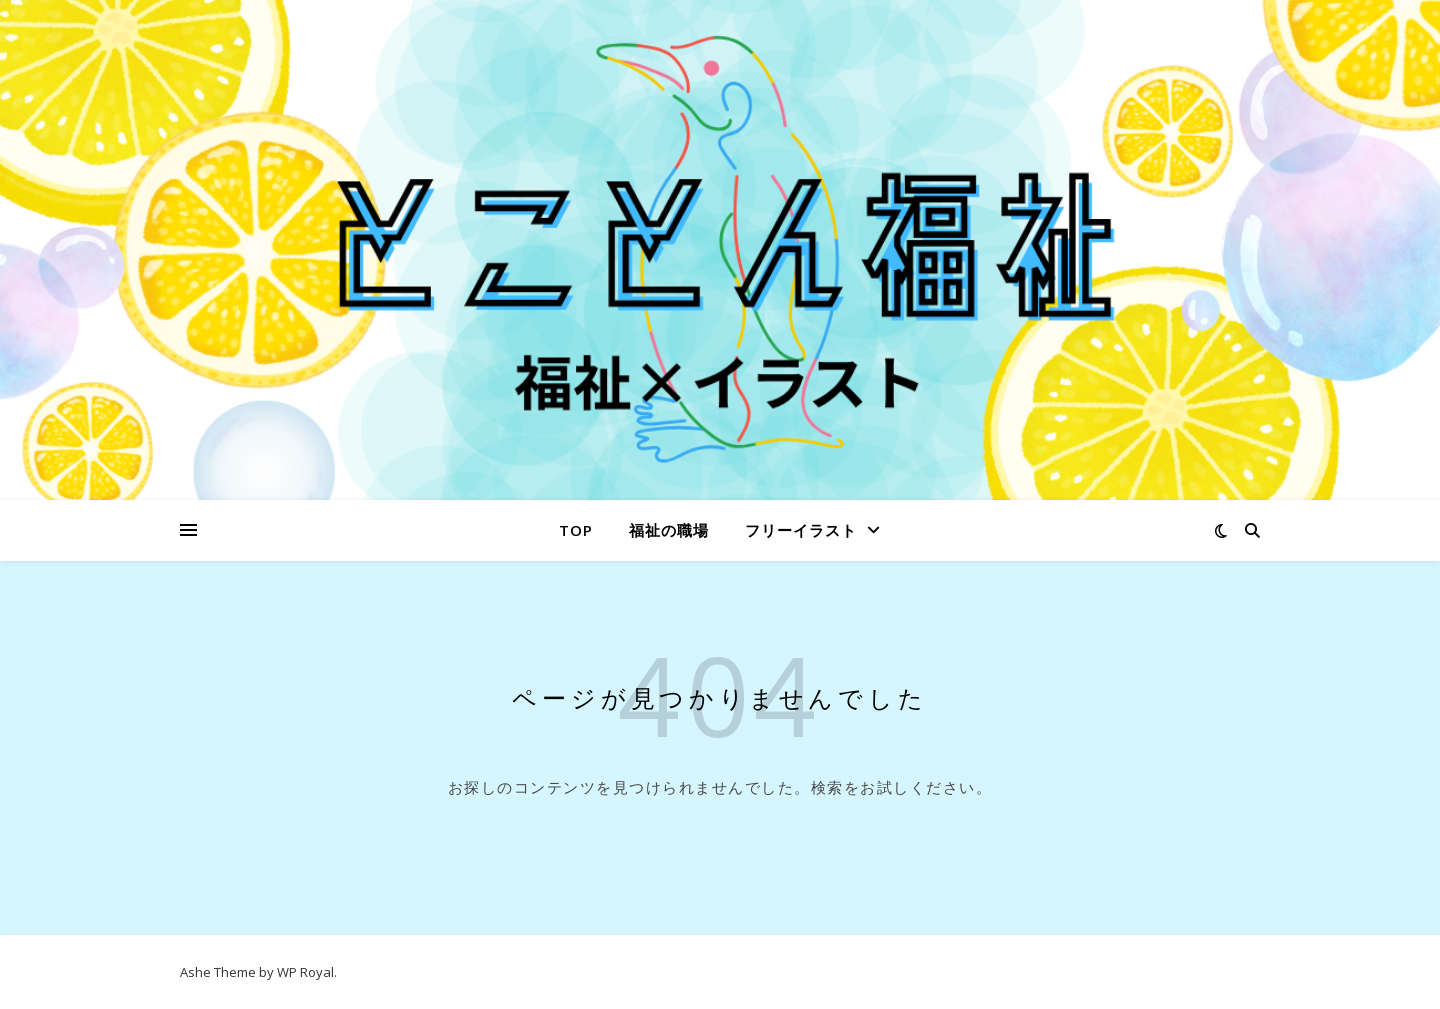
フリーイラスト (801, 530)
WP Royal (305, 972)
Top (576, 530)
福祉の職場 (669, 530)
